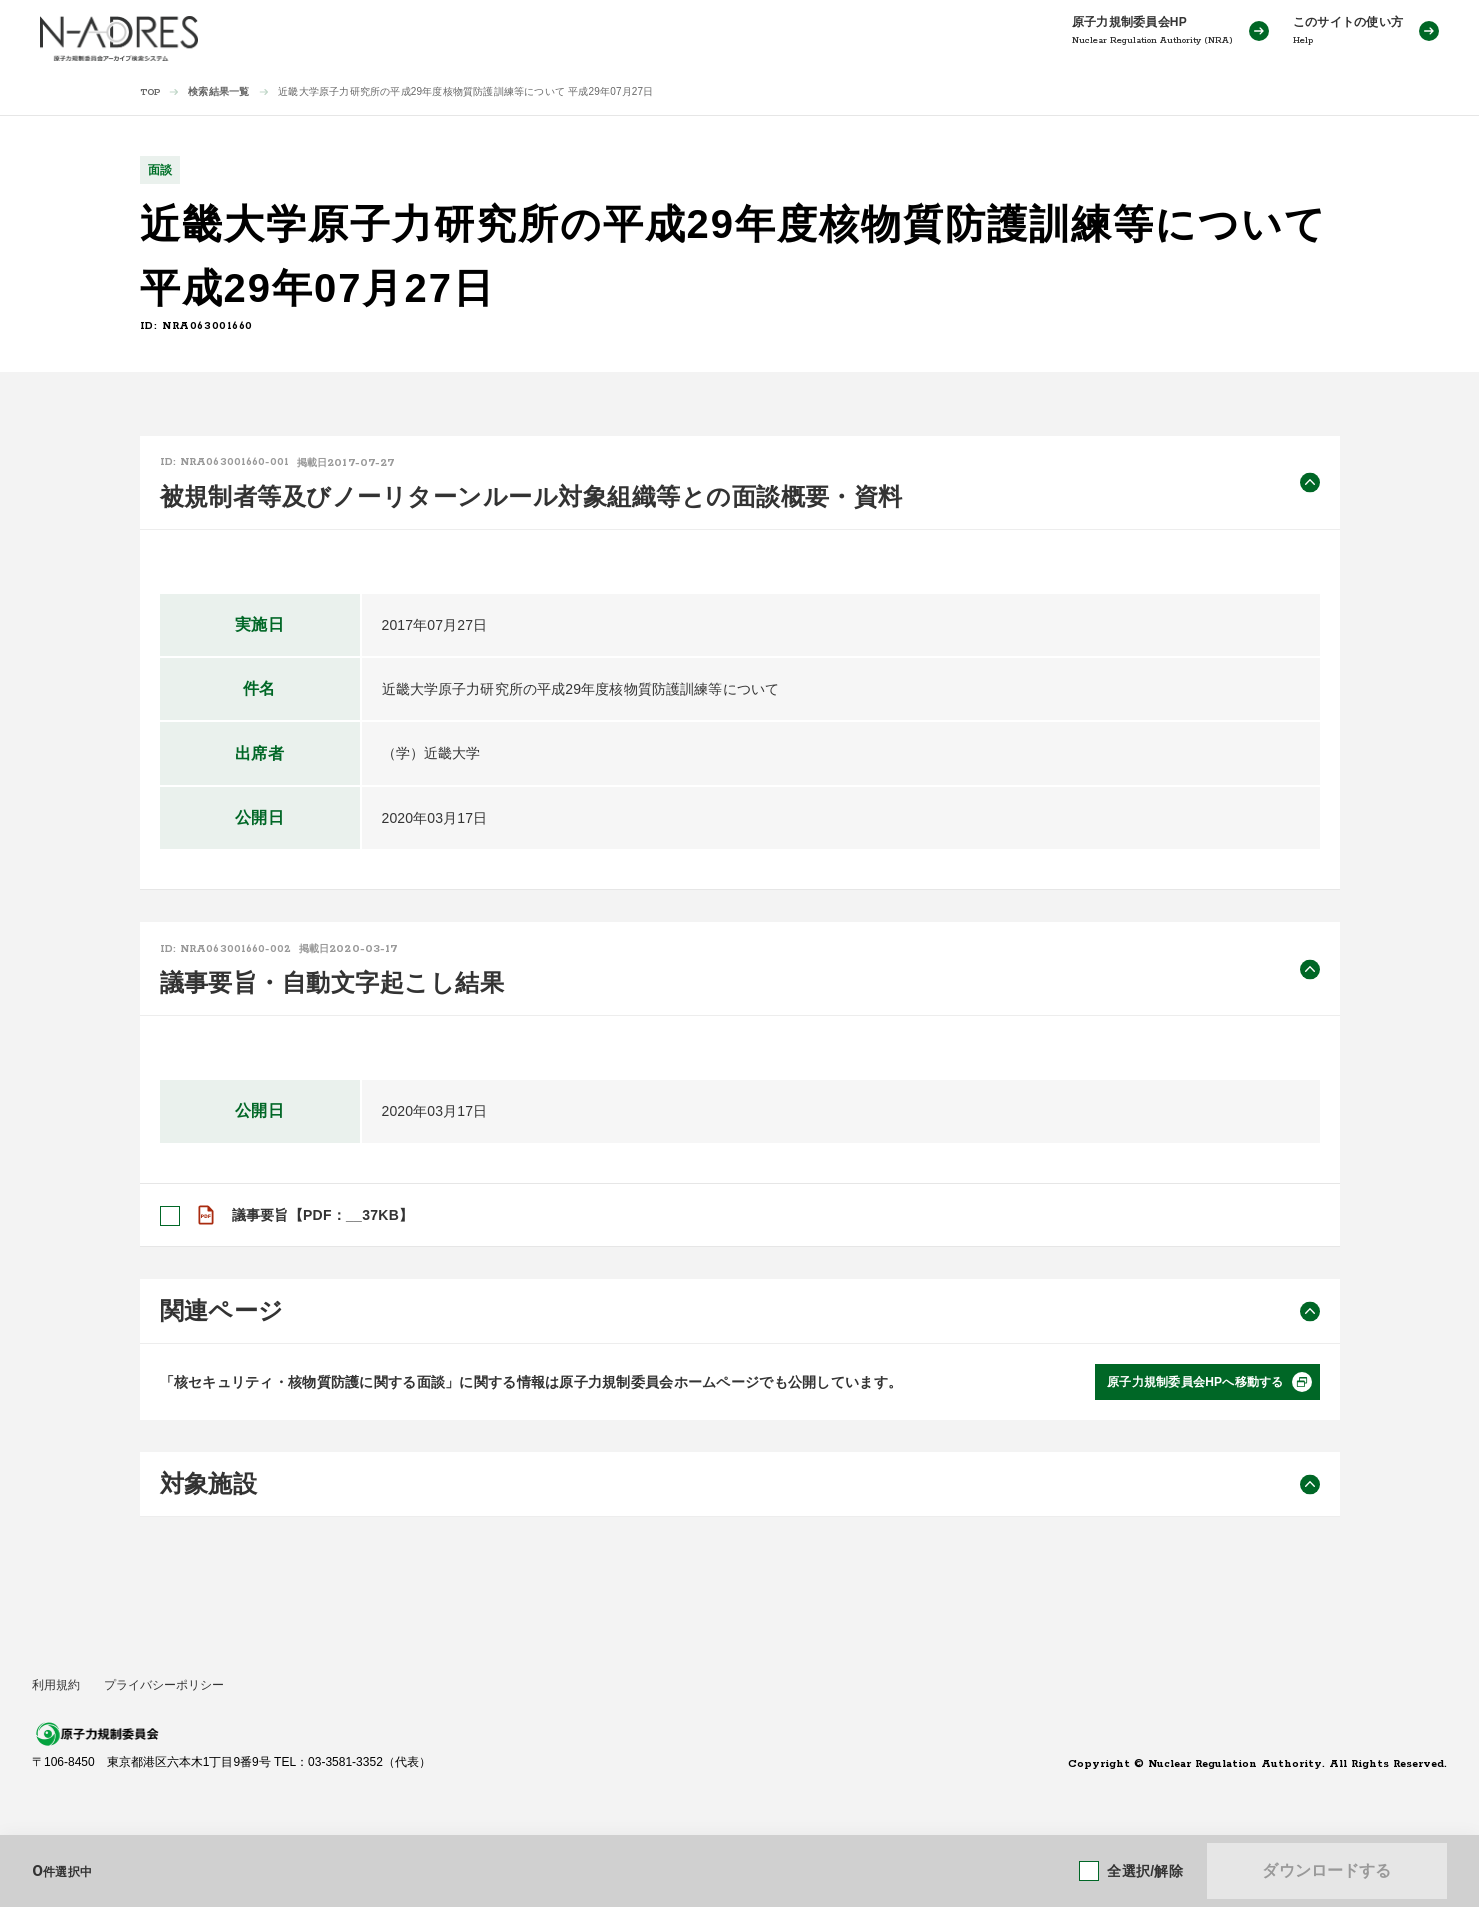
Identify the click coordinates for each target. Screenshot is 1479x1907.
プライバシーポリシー (164, 1685)
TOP (150, 92)
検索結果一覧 (218, 91)
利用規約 (56, 1685)
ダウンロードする (1326, 1870)
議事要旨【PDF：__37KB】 (323, 1215)
